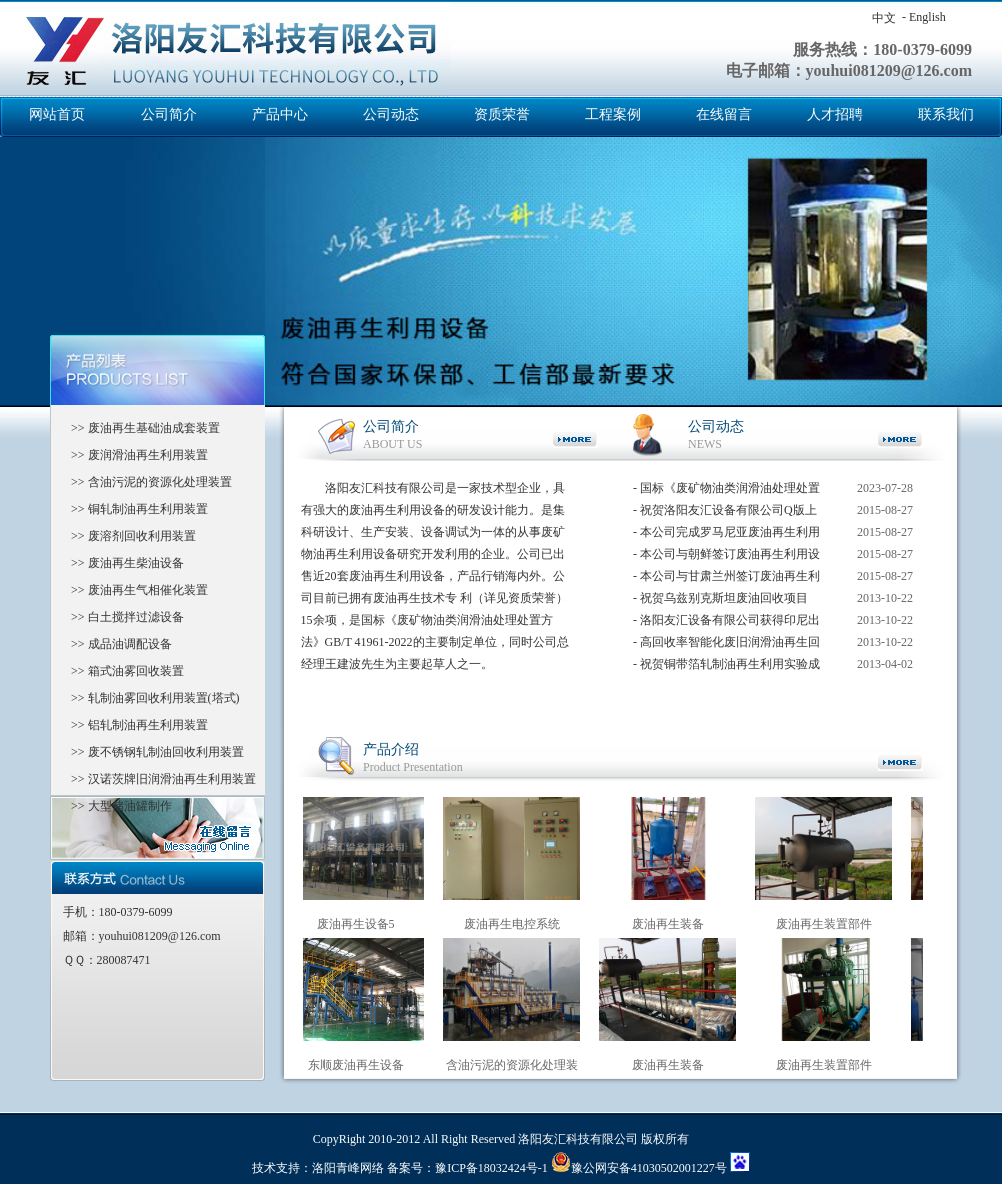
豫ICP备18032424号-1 (491, 1168)
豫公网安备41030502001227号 (639, 1168)
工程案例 (613, 114)
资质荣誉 (502, 114)
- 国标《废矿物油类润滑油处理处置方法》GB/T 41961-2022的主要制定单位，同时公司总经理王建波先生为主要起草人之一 (726, 491)
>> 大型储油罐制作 (115, 806)
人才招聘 (835, 114)
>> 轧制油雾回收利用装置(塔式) (149, 698)
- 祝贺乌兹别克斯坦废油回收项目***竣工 (720, 601)
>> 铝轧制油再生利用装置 (133, 725)
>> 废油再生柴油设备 (121, 563)
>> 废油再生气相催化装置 (133, 590)
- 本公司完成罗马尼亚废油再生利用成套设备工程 (726, 535)
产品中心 (280, 114)
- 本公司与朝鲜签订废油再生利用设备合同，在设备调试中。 (726, 557)
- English (924, 17)
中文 (884, 18)
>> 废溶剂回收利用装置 (127, 536)
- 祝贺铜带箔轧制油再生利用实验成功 (726, 667)
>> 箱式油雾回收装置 (121, 671)
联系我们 (946, 114)
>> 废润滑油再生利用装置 (133, 455)
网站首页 (57, 114)
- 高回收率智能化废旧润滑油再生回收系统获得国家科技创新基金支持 (726, 645)
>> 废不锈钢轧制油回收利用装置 (151, 752)
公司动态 (391, 114)
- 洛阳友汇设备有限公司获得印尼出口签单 (726, 623)
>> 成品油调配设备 (115, 644)
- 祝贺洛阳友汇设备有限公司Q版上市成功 (725, 513)
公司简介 (169, 114)
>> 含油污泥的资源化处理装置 (145, 482)
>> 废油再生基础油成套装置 (139, 428)
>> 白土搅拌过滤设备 (121, 617)
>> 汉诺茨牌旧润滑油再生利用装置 (157, 779)
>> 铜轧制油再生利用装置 (133, 509)
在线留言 (724, 114)
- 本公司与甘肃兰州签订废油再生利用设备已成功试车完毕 (726, 579)
